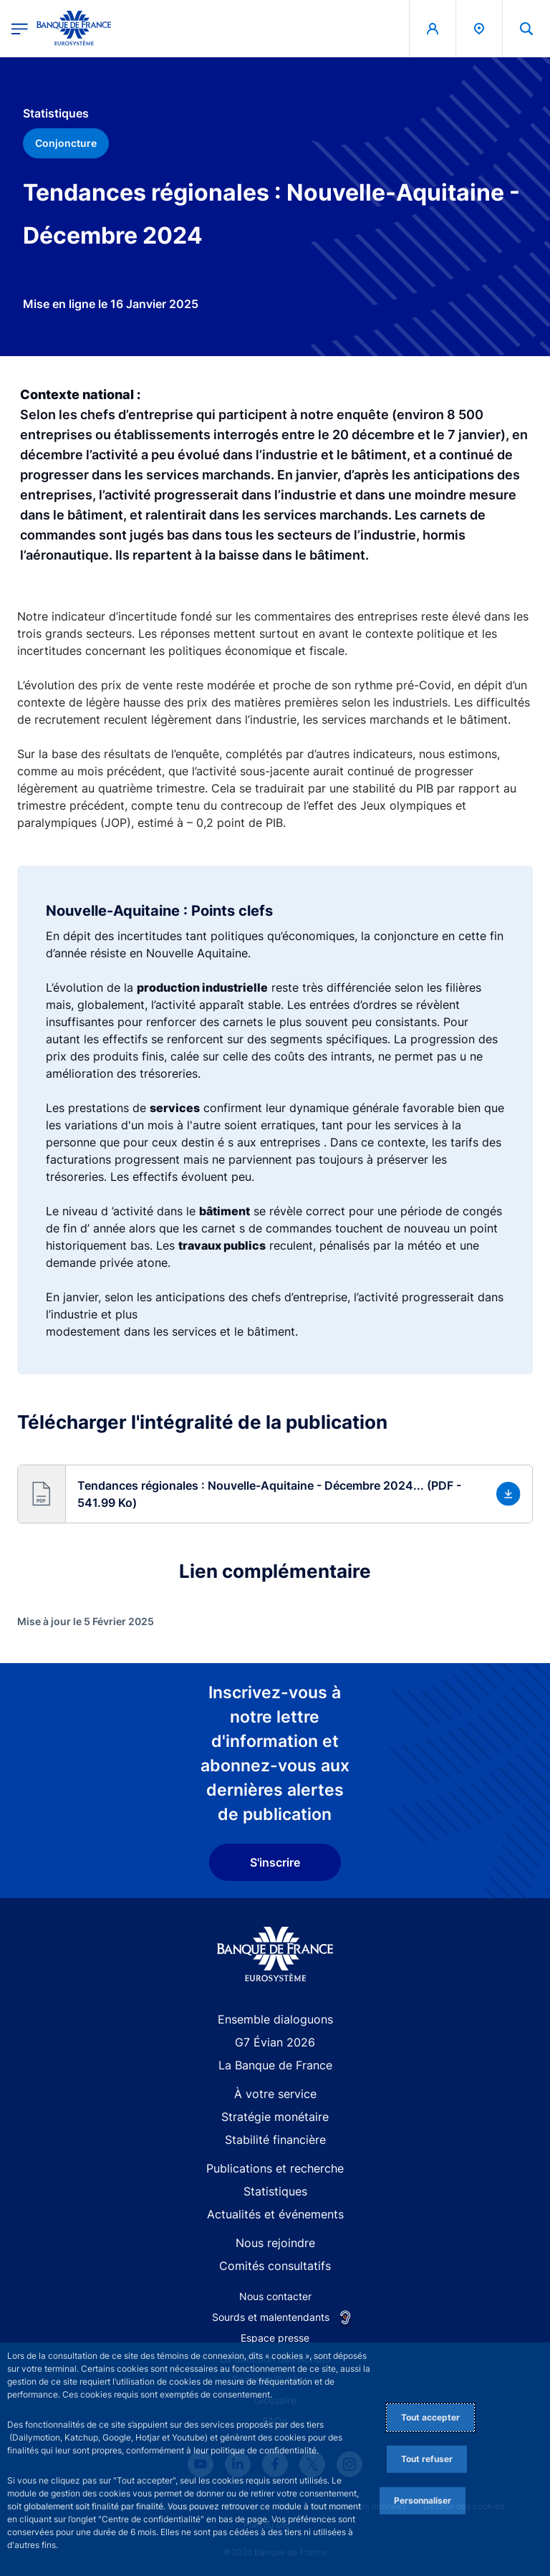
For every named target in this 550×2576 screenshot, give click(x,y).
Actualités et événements (275, 2214)
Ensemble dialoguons (275, 2019)
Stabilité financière (275, 2139)
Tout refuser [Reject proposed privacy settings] (427, 2458)
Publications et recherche (275, 2168)
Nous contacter (275, 2296)
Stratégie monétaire (275, 2117)
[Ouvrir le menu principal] (19, 28)
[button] (275, 1494)
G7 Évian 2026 (275, 2042)
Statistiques (275, 2191)
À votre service (275, 2094)
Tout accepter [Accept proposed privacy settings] (430, 2417)
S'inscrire (275, 1862)
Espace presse (275, 2338)
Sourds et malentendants (270, 2317)
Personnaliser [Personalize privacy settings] (422, 2500)
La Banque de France (275, 2065)
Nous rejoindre (275, 2243)
